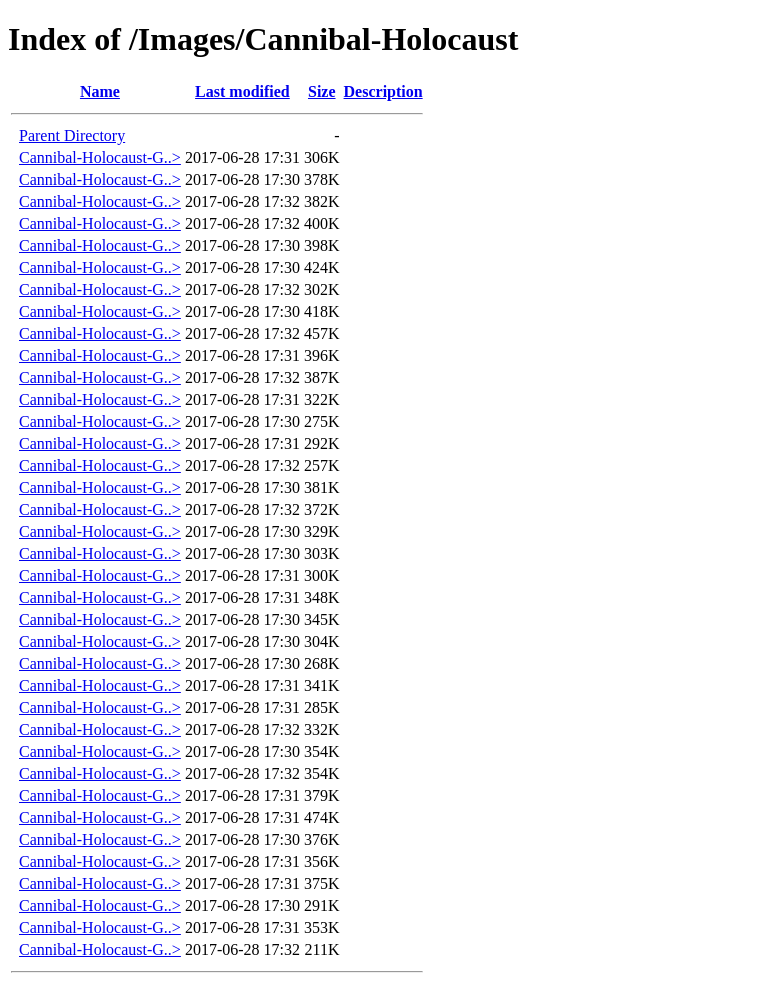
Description (383, 91)
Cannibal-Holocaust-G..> (100, 157)
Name (100, 91)
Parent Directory (72, 135)
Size (322, 91)
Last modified (242, 91)
